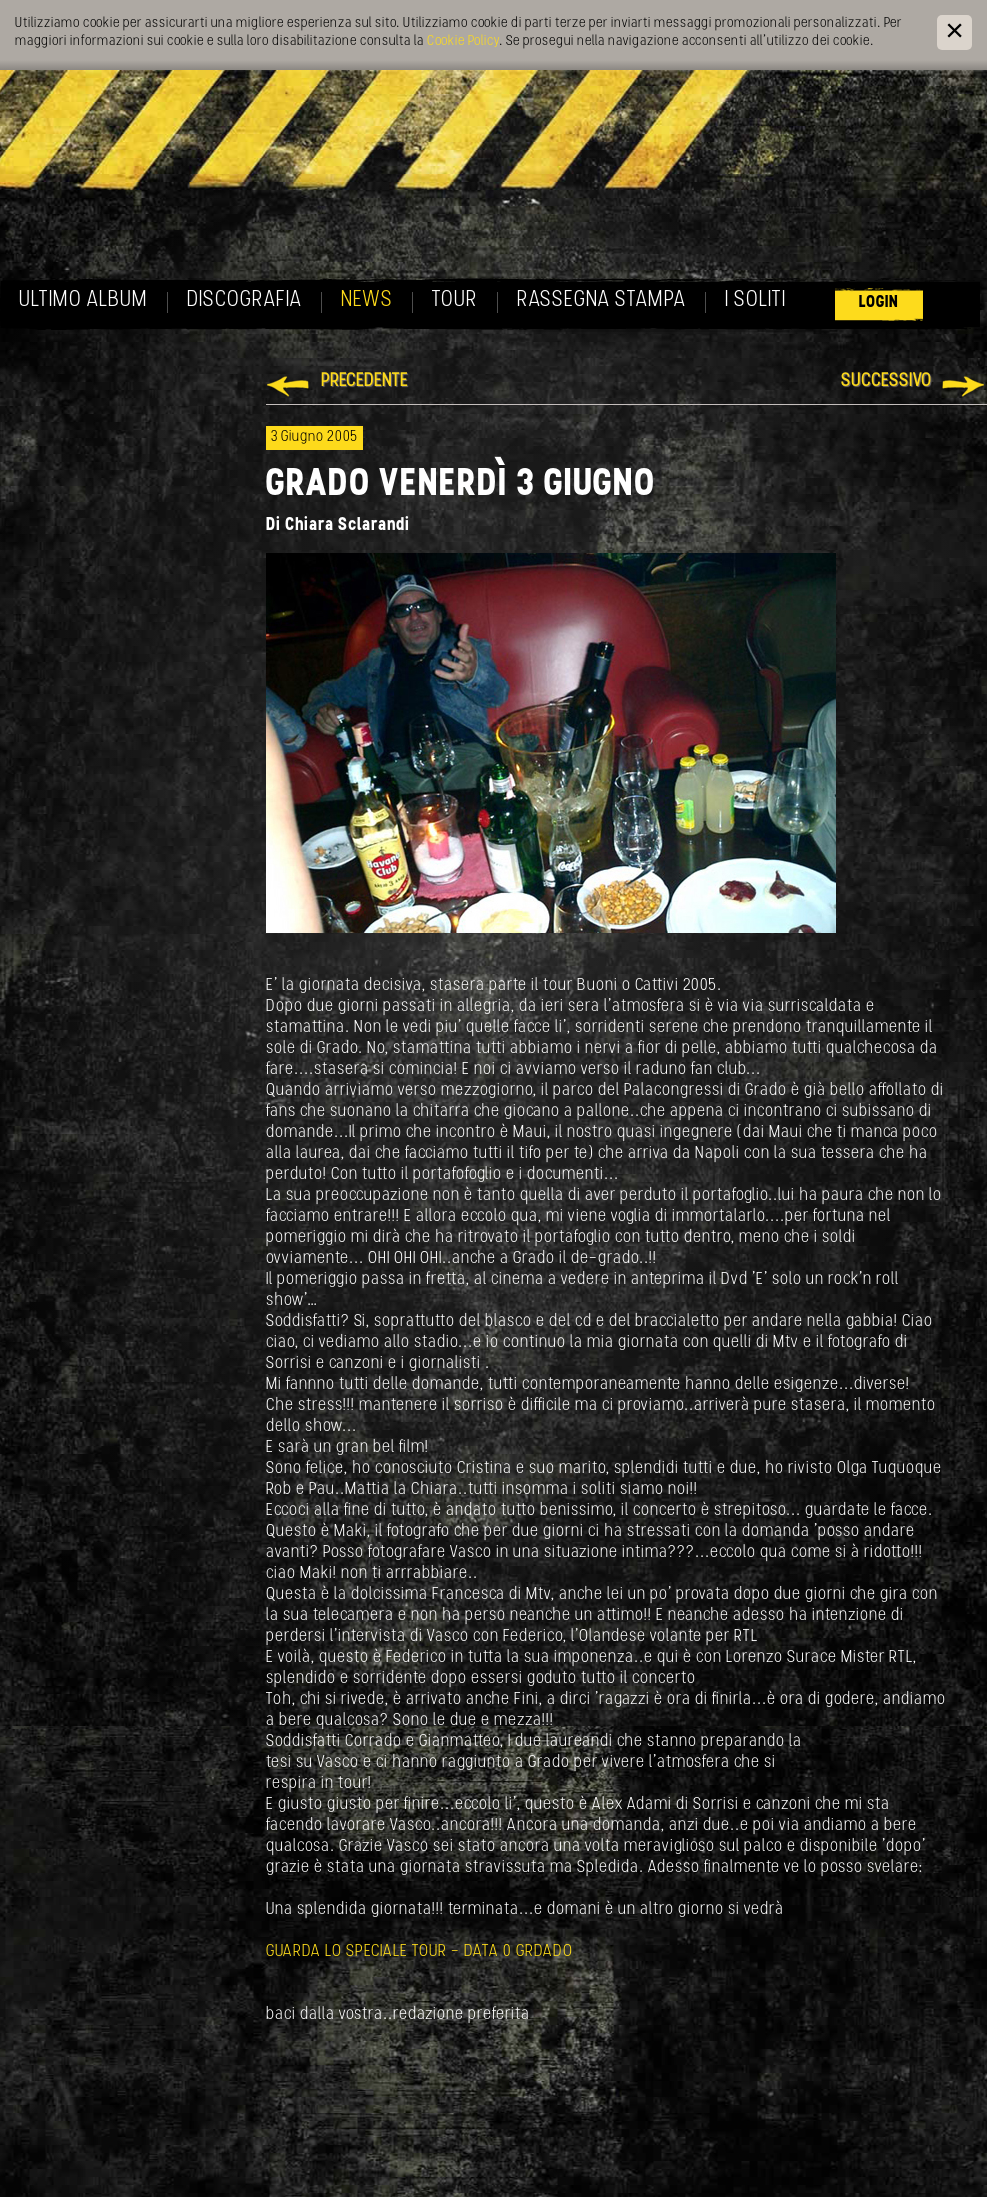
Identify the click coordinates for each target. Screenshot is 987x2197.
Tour (455, 300)
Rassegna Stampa (601, 300)
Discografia (244, 300)
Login (879, 302)
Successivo (886, 381)
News (367, 300)
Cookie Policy (463, 41)
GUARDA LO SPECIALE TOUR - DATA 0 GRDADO (419, 1951)
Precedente (364, 381)
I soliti (755, 300)
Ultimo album (83, 300)
